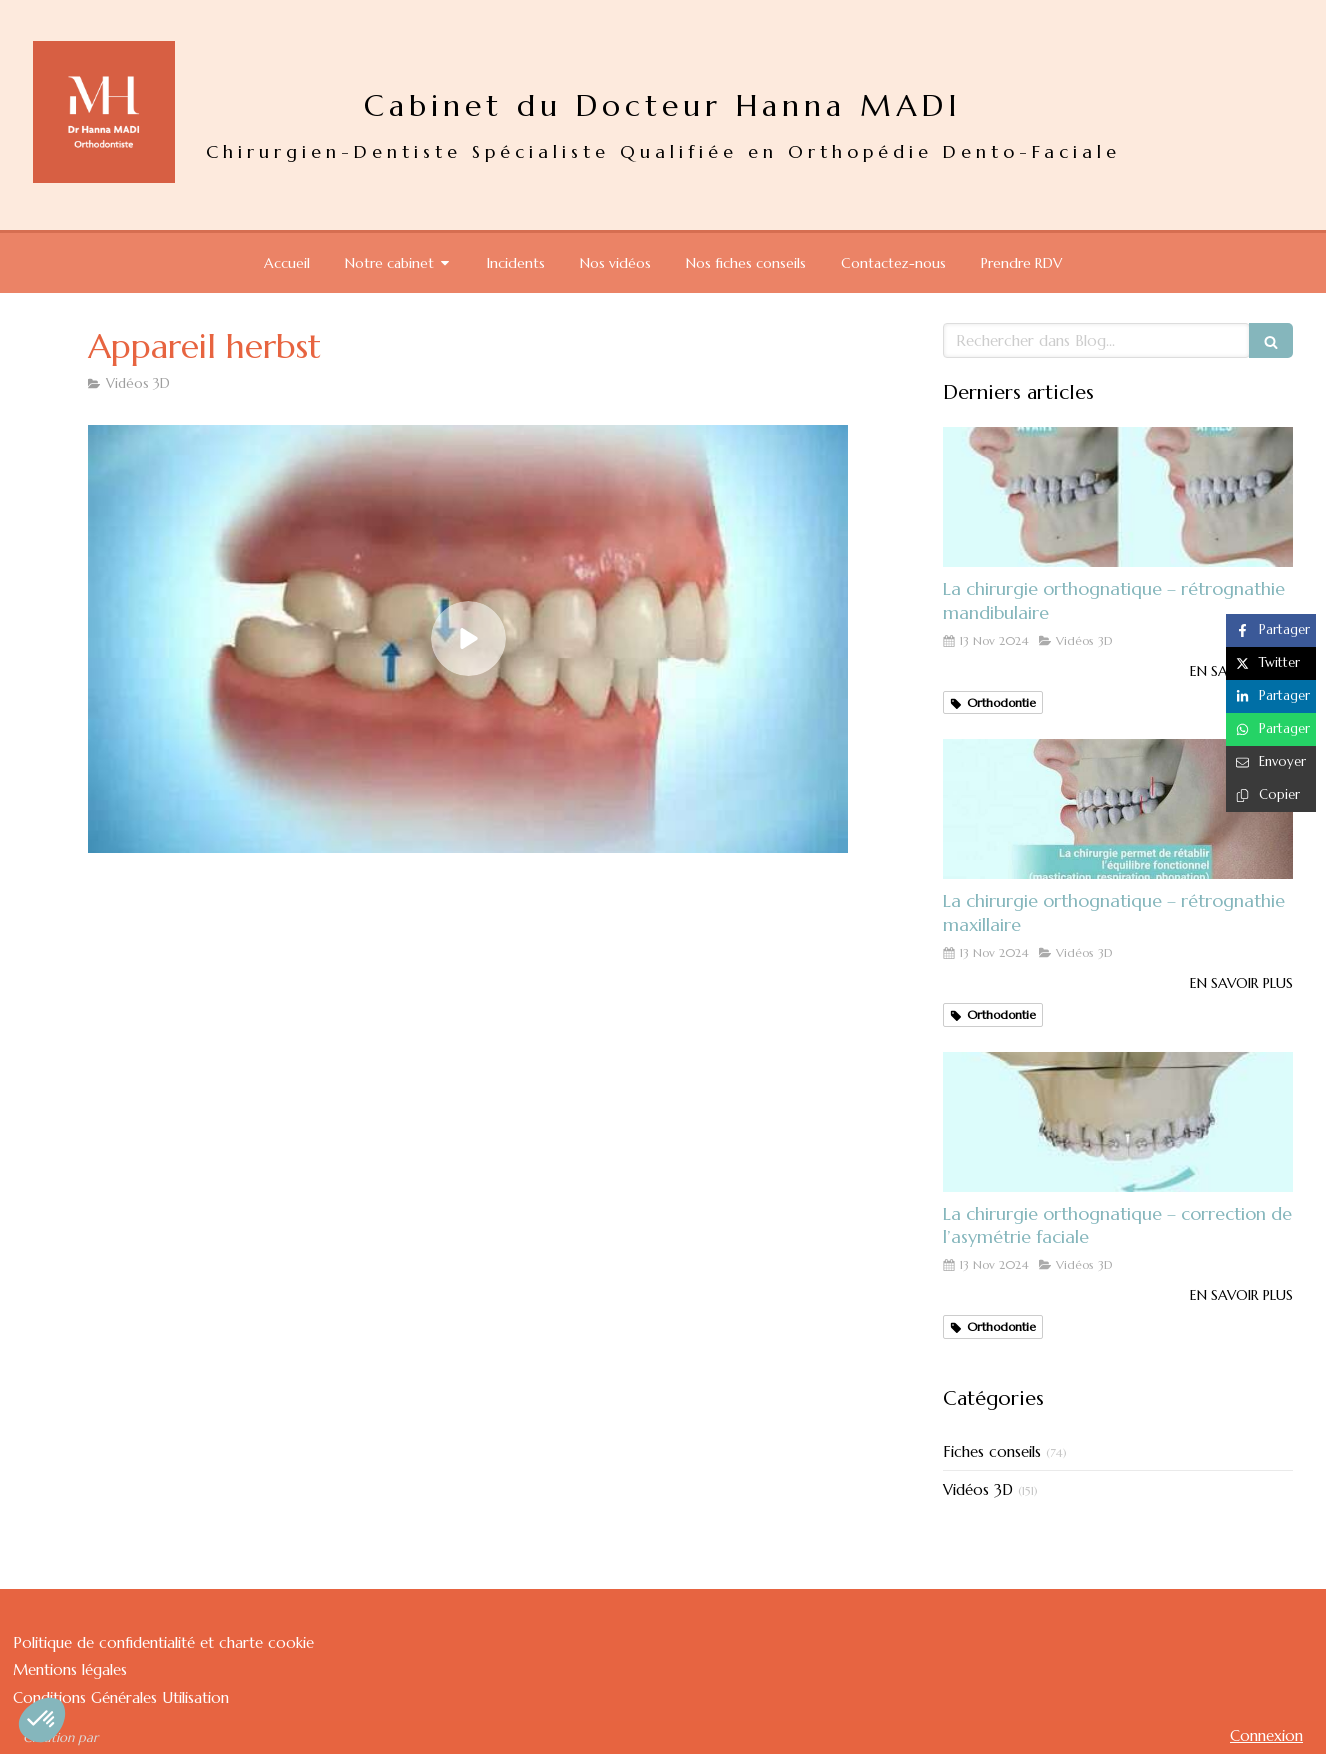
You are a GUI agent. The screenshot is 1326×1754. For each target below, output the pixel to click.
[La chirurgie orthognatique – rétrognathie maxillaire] (1118, 809)
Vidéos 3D (978, 1489)
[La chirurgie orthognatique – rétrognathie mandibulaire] (1118, 497)
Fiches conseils (992, 1451)
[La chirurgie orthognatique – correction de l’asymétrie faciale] (1118, 1122)
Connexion (1266, 1735)
